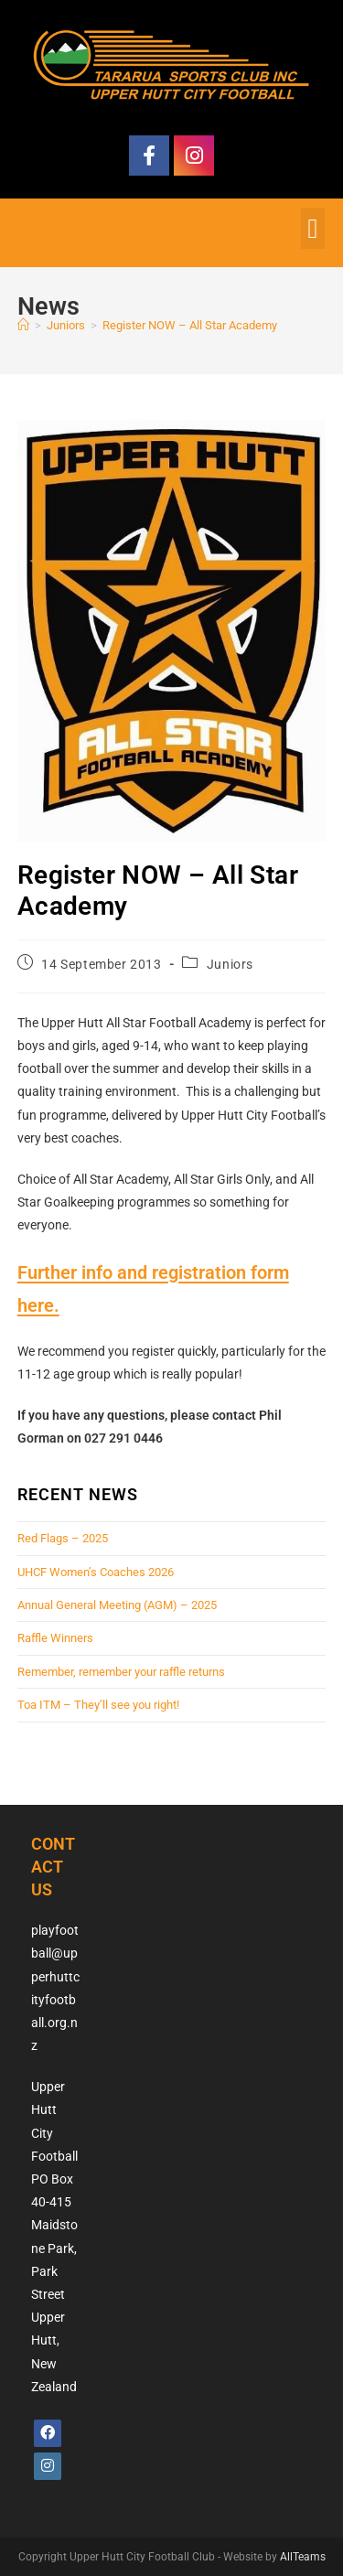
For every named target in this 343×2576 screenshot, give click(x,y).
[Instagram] (47, 2466)
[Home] (23, 325)
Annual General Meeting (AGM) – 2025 (117, 1605)
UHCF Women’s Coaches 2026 (95, 1572)
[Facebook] (47, 2433)
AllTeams (303, 2556)
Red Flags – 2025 (62, 1538)
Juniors (230, 964)
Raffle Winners (55, 1638)
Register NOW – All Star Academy (189, 325)
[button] (313, 228)
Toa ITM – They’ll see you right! (98, 1705)
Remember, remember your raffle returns (121, 1672)
